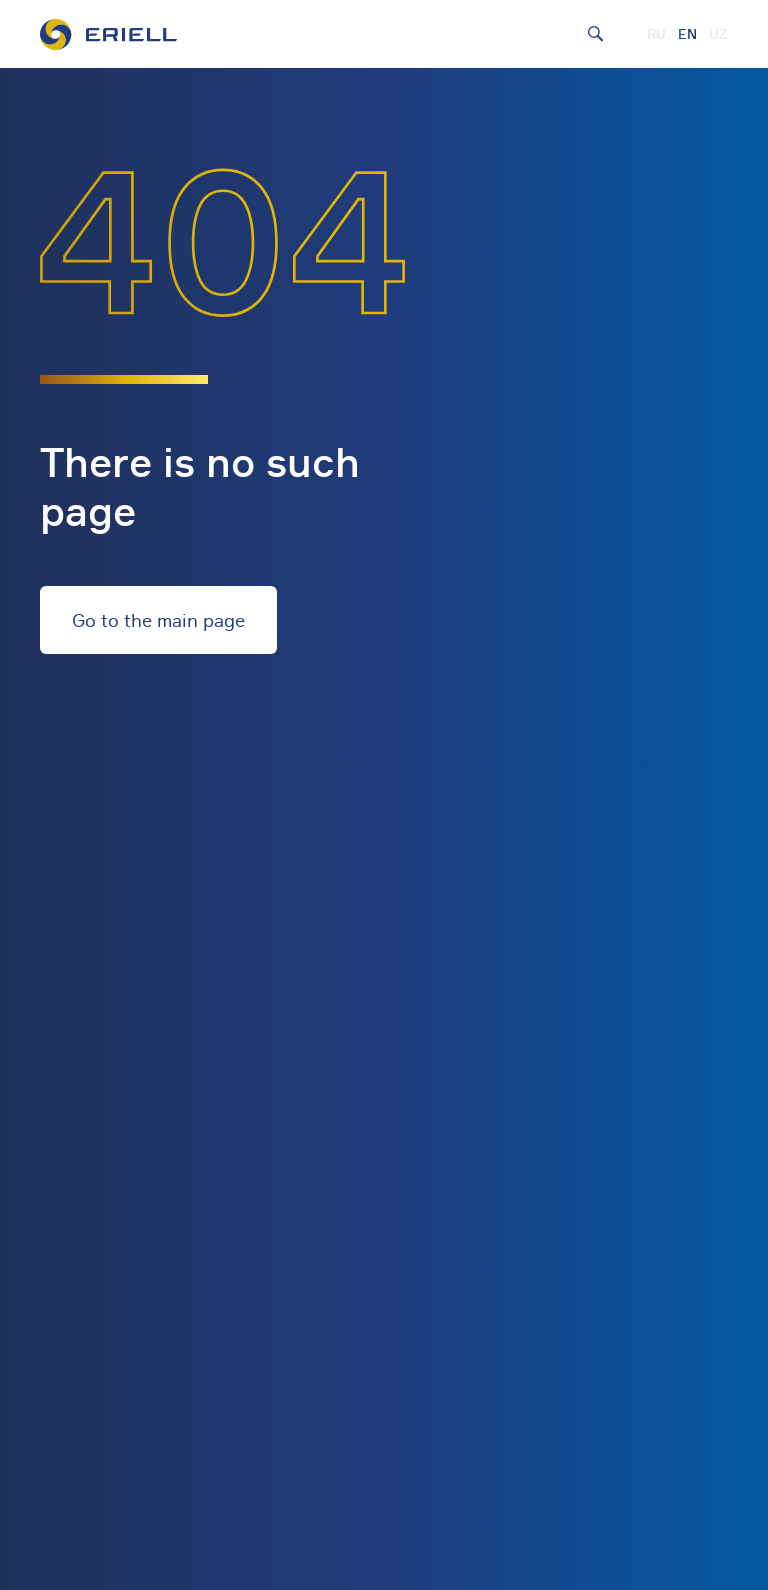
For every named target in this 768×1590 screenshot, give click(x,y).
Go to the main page (158, 620)
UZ (718, 34)
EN (687, 34)
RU (656, 34)
